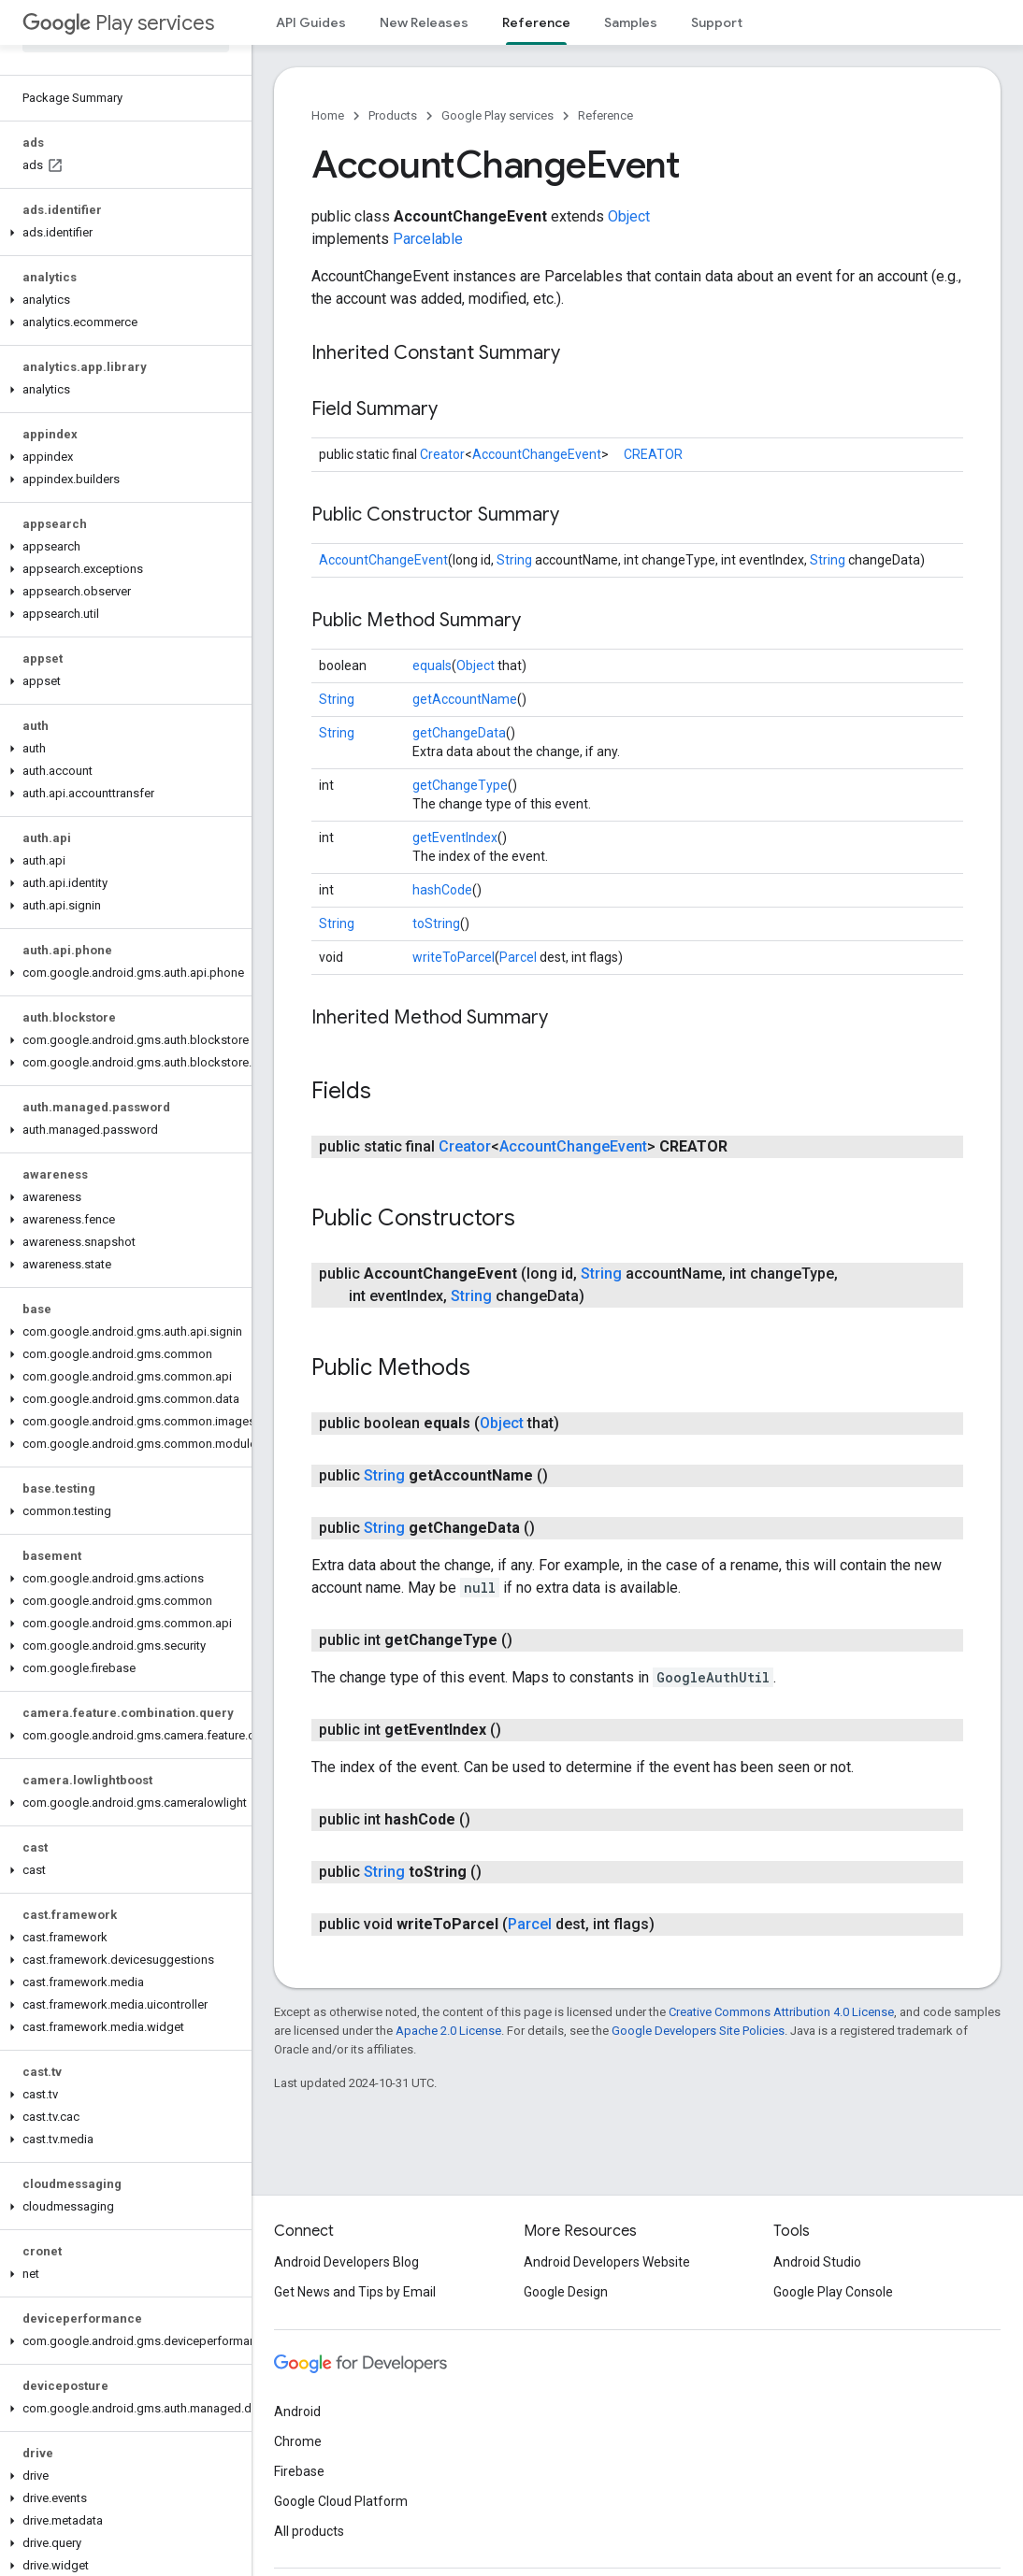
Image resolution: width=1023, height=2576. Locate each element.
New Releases (424, 22)
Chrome (298, 2441)
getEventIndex (454, 837)
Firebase (299, 2471)
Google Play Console (833, 2291)
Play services (118, 23)
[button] (122, 233)
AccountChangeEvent (536, 454)
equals (432, 665)
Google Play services (497, 115)
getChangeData (459, 732)
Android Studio (817, 2261)
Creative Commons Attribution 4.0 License (781, 2012)
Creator (442, 454)
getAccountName (464, 699)
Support (716, 22)
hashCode (442, 889)
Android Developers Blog (346, 2261)
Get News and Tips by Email (355, 2291)
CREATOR (653, 454)
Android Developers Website (607, 2261)
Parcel (518, 957)
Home (327, 115)
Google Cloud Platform (341, 2501)
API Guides (311, 22)
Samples (630, 22)
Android (297, 2411)
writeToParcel (453, 957)
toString (436, 923)
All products (309, 2531)
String (514, 559)
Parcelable (428, 239)
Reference (605, 115)
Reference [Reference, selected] (536, 22)
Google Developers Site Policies (698, 2031)
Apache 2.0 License (448, 2031)
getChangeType (460, 785)
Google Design (566, 2291)
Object (629, 216)
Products (392, 115)
